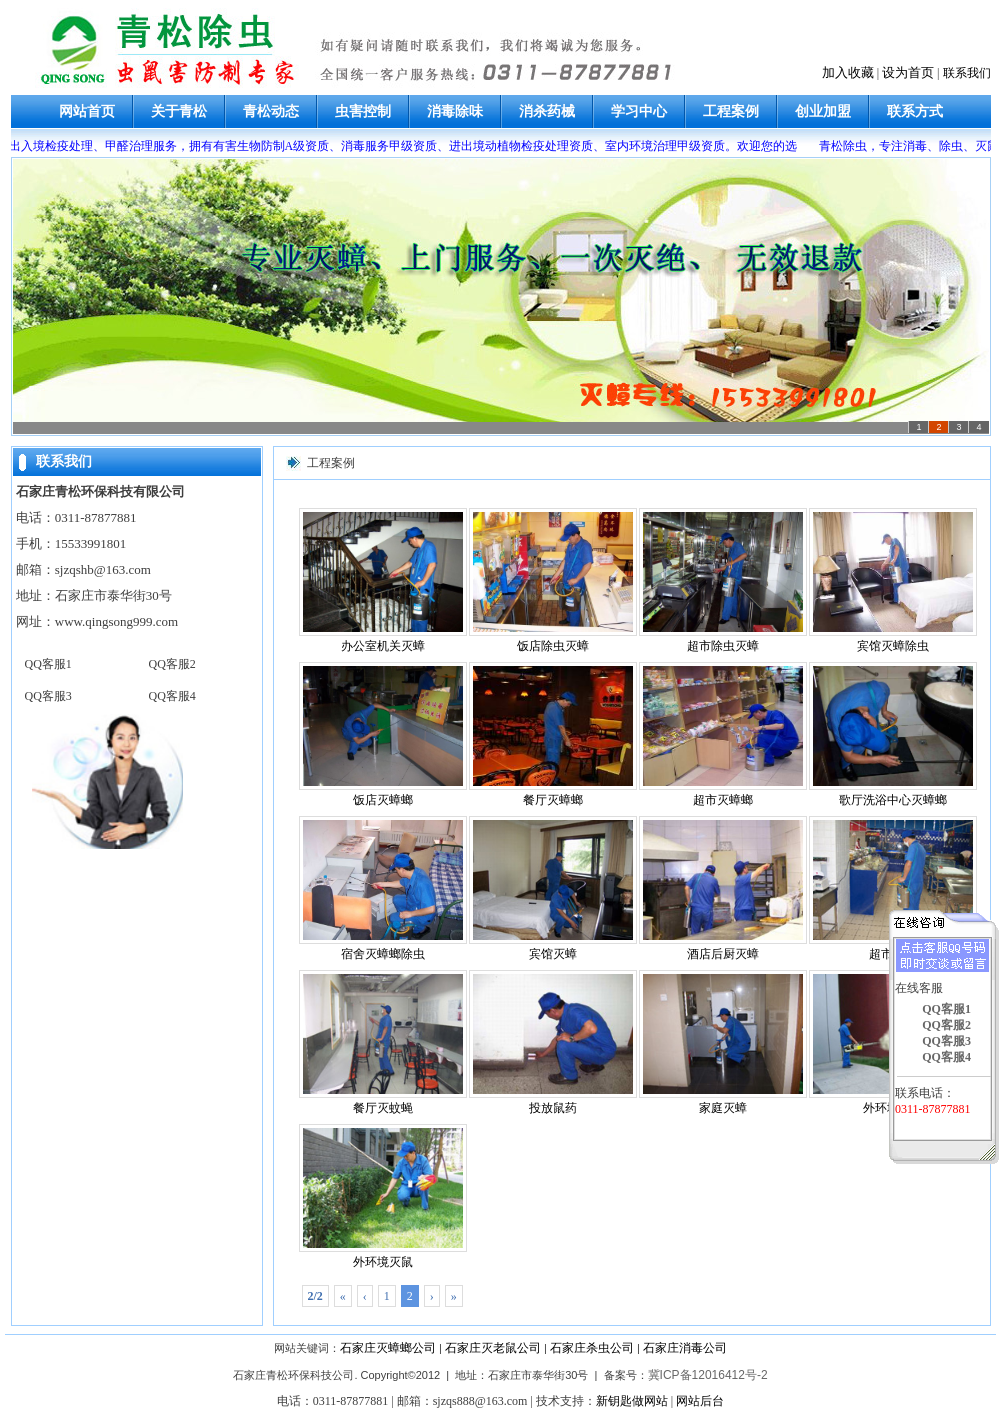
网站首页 (87, 111)
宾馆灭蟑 (553, 888)
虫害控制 (363, 111)
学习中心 (639, 111)
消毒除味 (455, 111)
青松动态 (271, 111)
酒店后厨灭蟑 (723, 888)
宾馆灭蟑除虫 (893, 580)
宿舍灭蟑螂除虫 (383, 888)
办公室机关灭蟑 (383, 580)
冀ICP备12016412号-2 (708, 1375)
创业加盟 (823, 111)
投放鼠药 (553, 1042)
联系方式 (915, 111)
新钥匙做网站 (632, 1401)
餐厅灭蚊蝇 (383, 1042)
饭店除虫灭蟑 (553, 580)
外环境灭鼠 (383, 1196)
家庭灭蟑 (723, 1042)
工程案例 (731, 111)
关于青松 (179, 111)
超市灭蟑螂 (723, 734)
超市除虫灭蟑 (723, 580)
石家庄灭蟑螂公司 (388, 1348)
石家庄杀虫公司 (592, 1348)
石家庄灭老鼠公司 (493, 1348)
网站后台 (700, 1401)
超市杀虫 (893, 888)
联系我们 (967, 73)
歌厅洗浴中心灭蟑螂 (893, 734)
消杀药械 (547, 111)
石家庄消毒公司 (685, 1348)
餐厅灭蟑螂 (553, 734)
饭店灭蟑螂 (383, 734)
